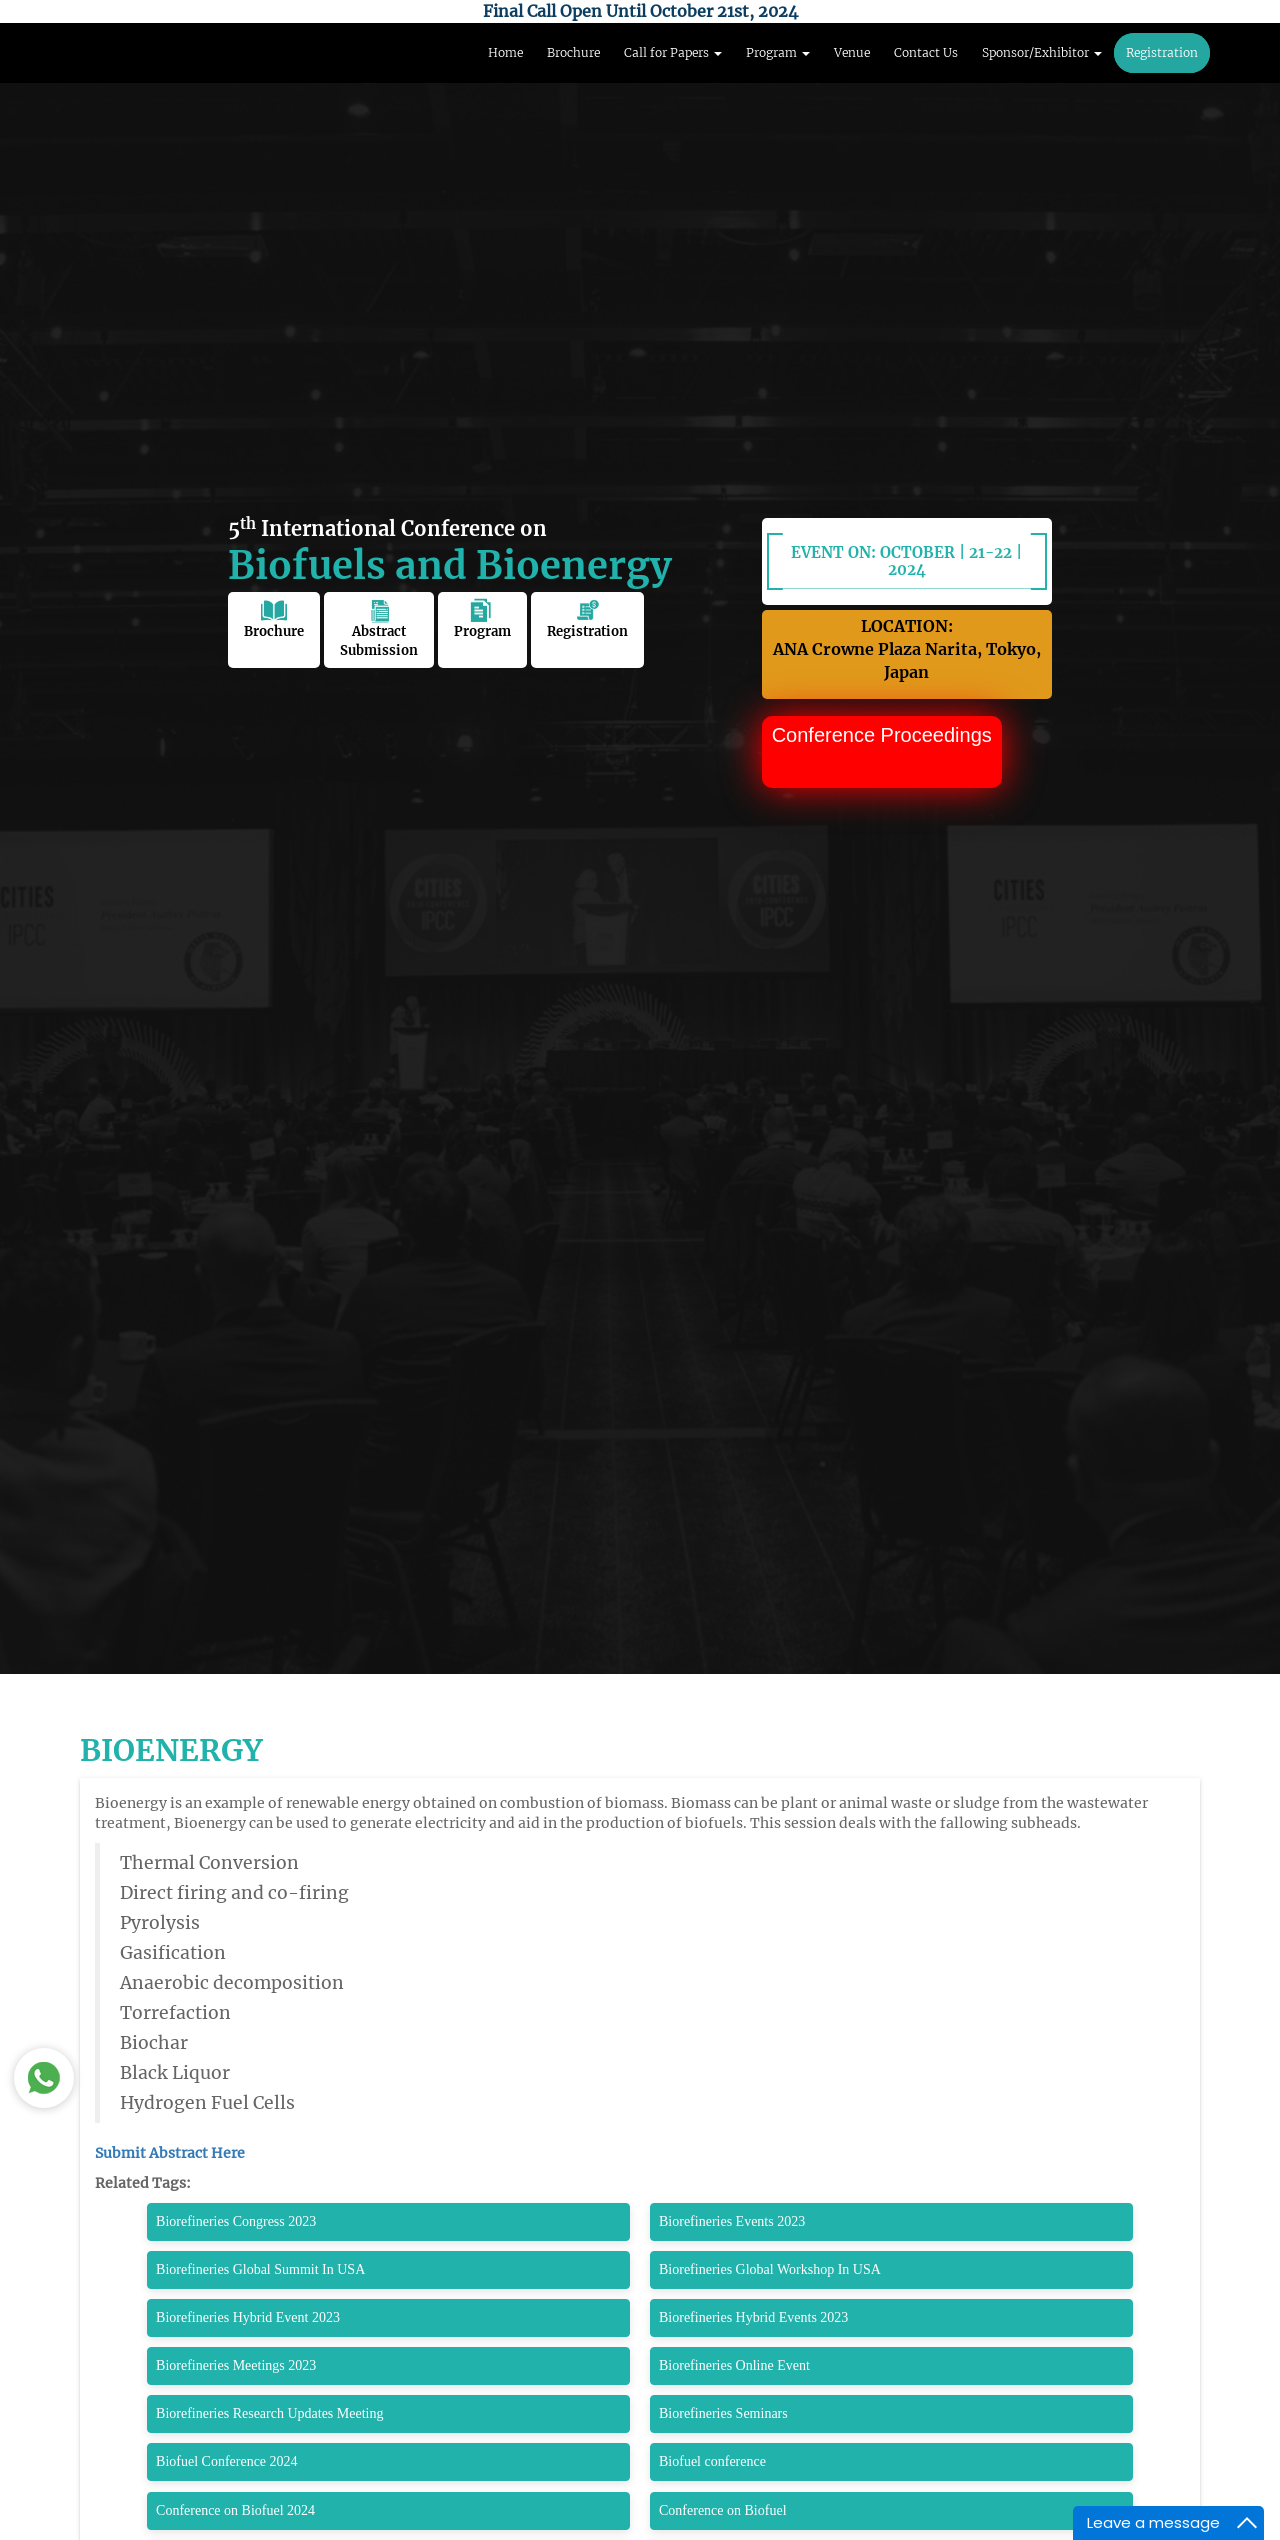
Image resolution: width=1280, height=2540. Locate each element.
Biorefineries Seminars (723, 2413)
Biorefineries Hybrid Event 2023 (248, 2317)
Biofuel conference (712, 2461)
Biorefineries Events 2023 (732, 2221)
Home (505, 52)
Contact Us (926, 52)
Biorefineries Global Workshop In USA (770, 2269)
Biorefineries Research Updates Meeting (269, 2413)
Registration (1162, 52)
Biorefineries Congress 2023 (236, 2221)
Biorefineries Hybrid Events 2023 (753, 2317)
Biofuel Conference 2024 (227, 2461)
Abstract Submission (379, 628)
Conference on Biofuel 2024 (235, 2510)
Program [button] (778, 52)
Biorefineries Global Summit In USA (260, 2269)
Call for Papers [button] (673, 52)
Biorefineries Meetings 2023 (236, 2365)
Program (482, 619)
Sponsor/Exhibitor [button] (1042, 52)
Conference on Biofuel (723, 2510)
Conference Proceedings (882, 735)
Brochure (573, 52)
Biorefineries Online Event (734, 2365)
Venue (852, 52)
